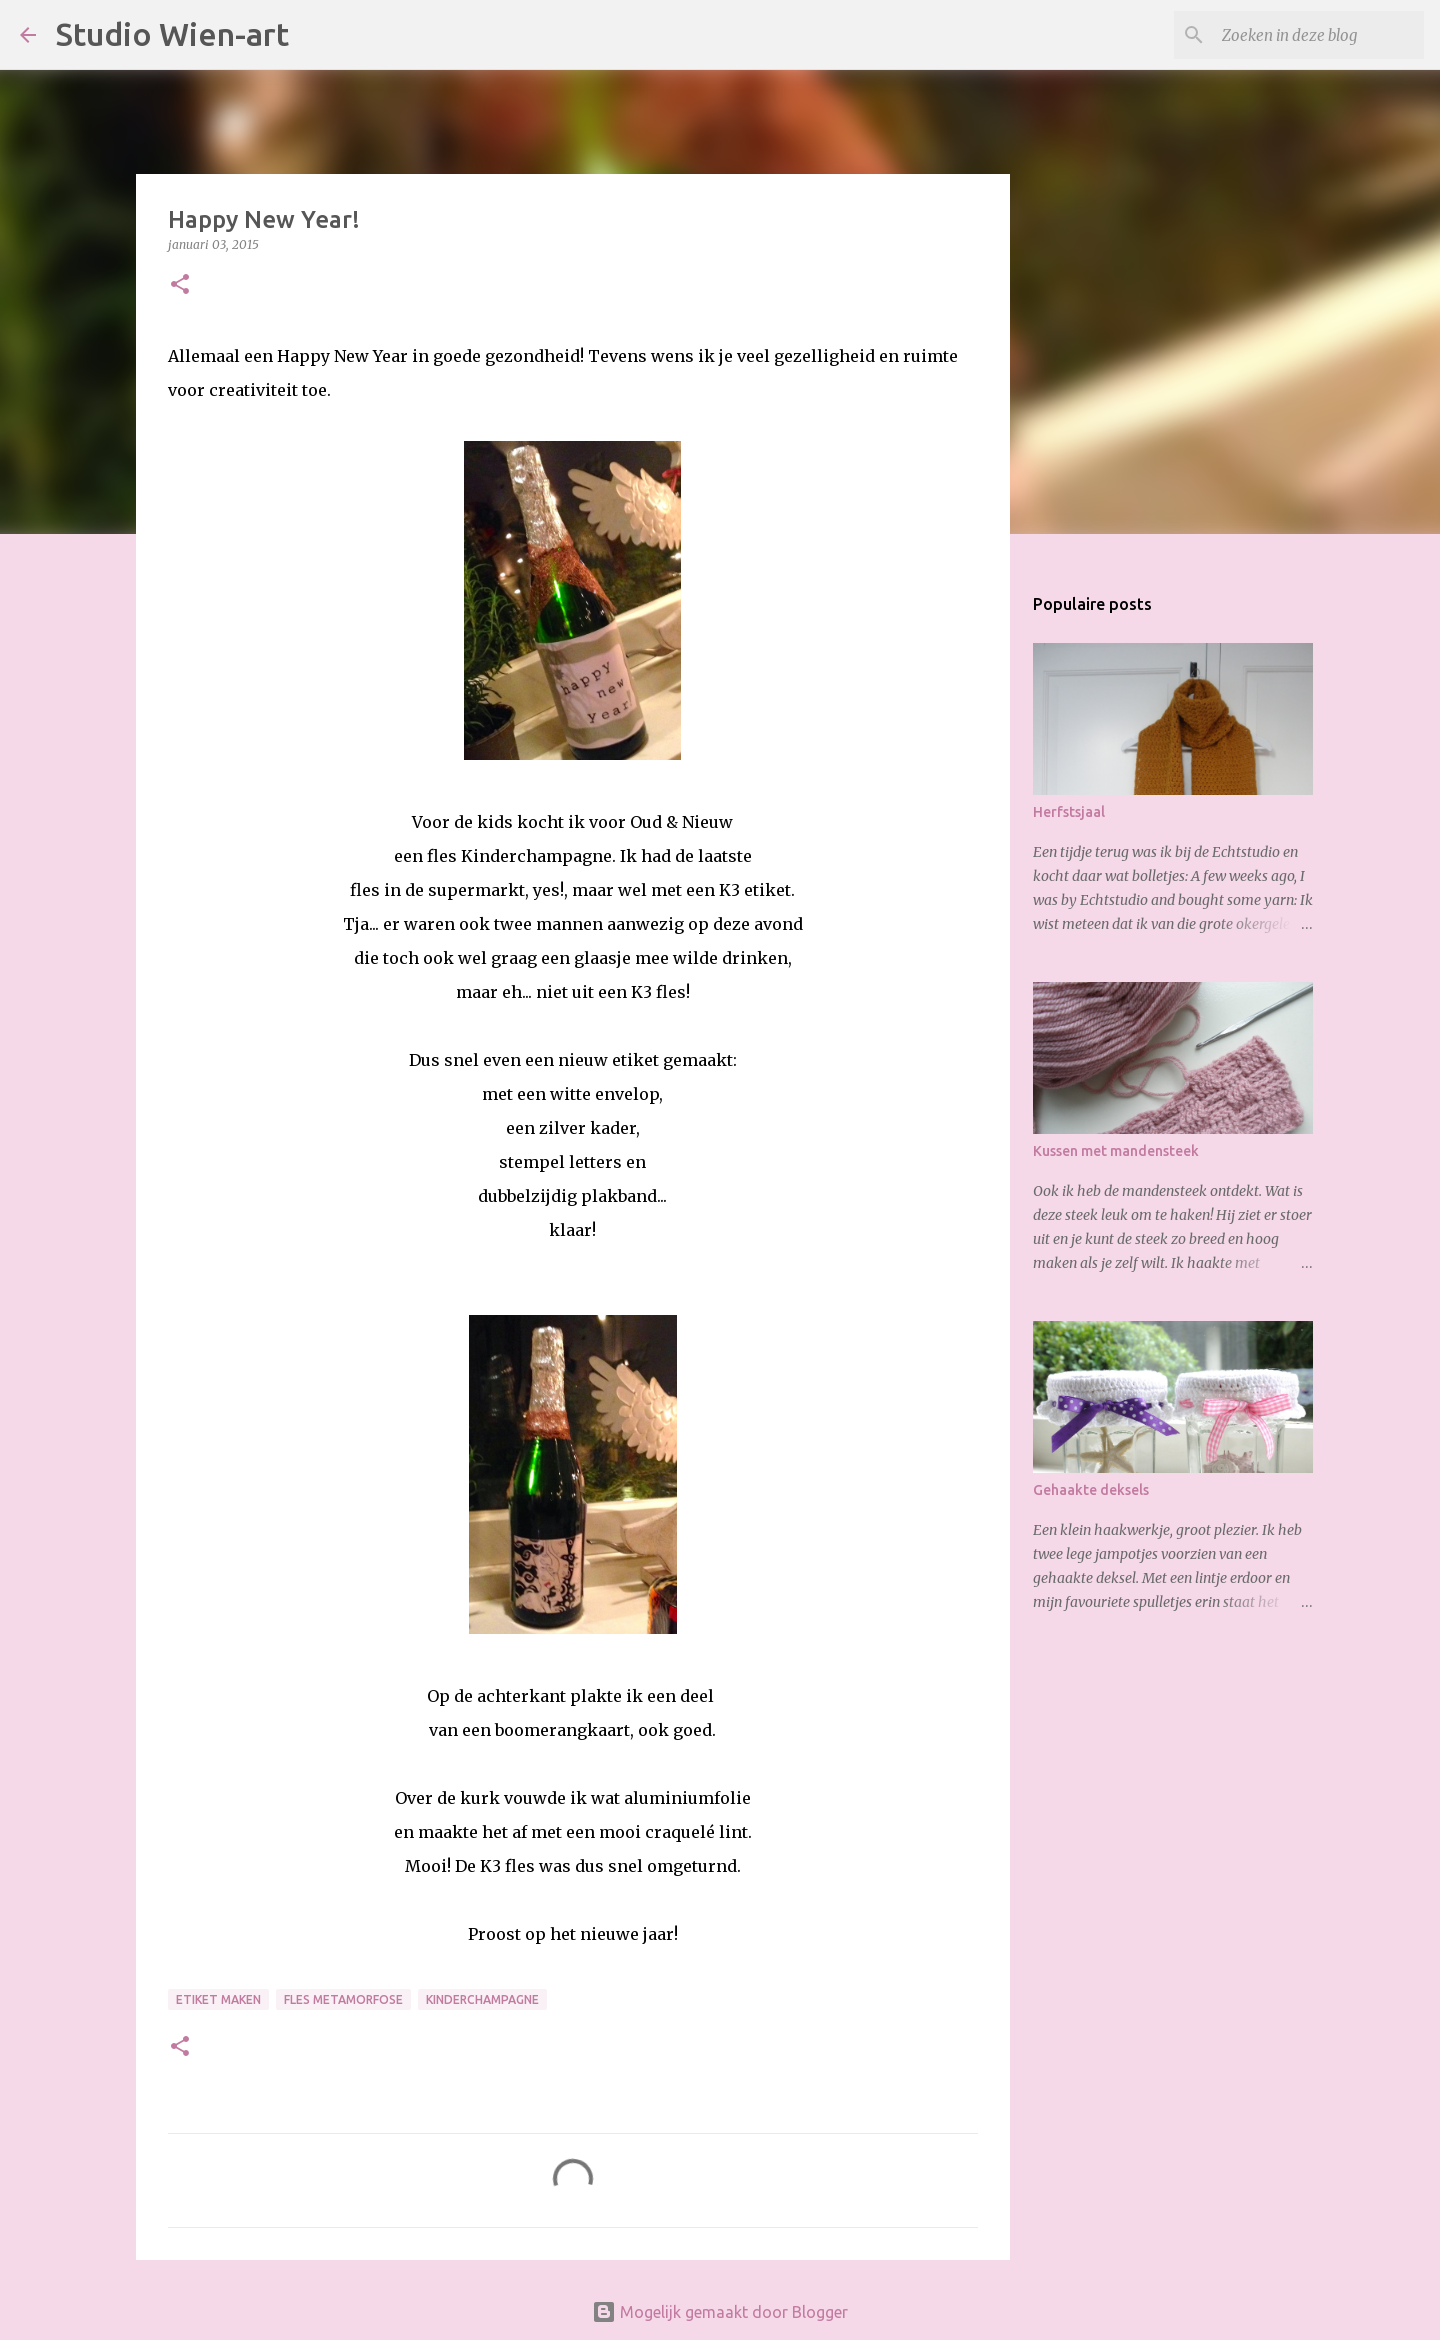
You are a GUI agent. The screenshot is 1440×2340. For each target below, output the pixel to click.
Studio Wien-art (172, 34)
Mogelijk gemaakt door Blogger (720, 2312)
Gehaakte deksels (1091, 1490)
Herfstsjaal (1069, 812)
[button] (180, 285)
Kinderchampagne (482, 1999)
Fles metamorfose (343, 1999)
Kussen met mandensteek (1116, 1151)
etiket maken (218, 1999)
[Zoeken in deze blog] (1319, 35)
